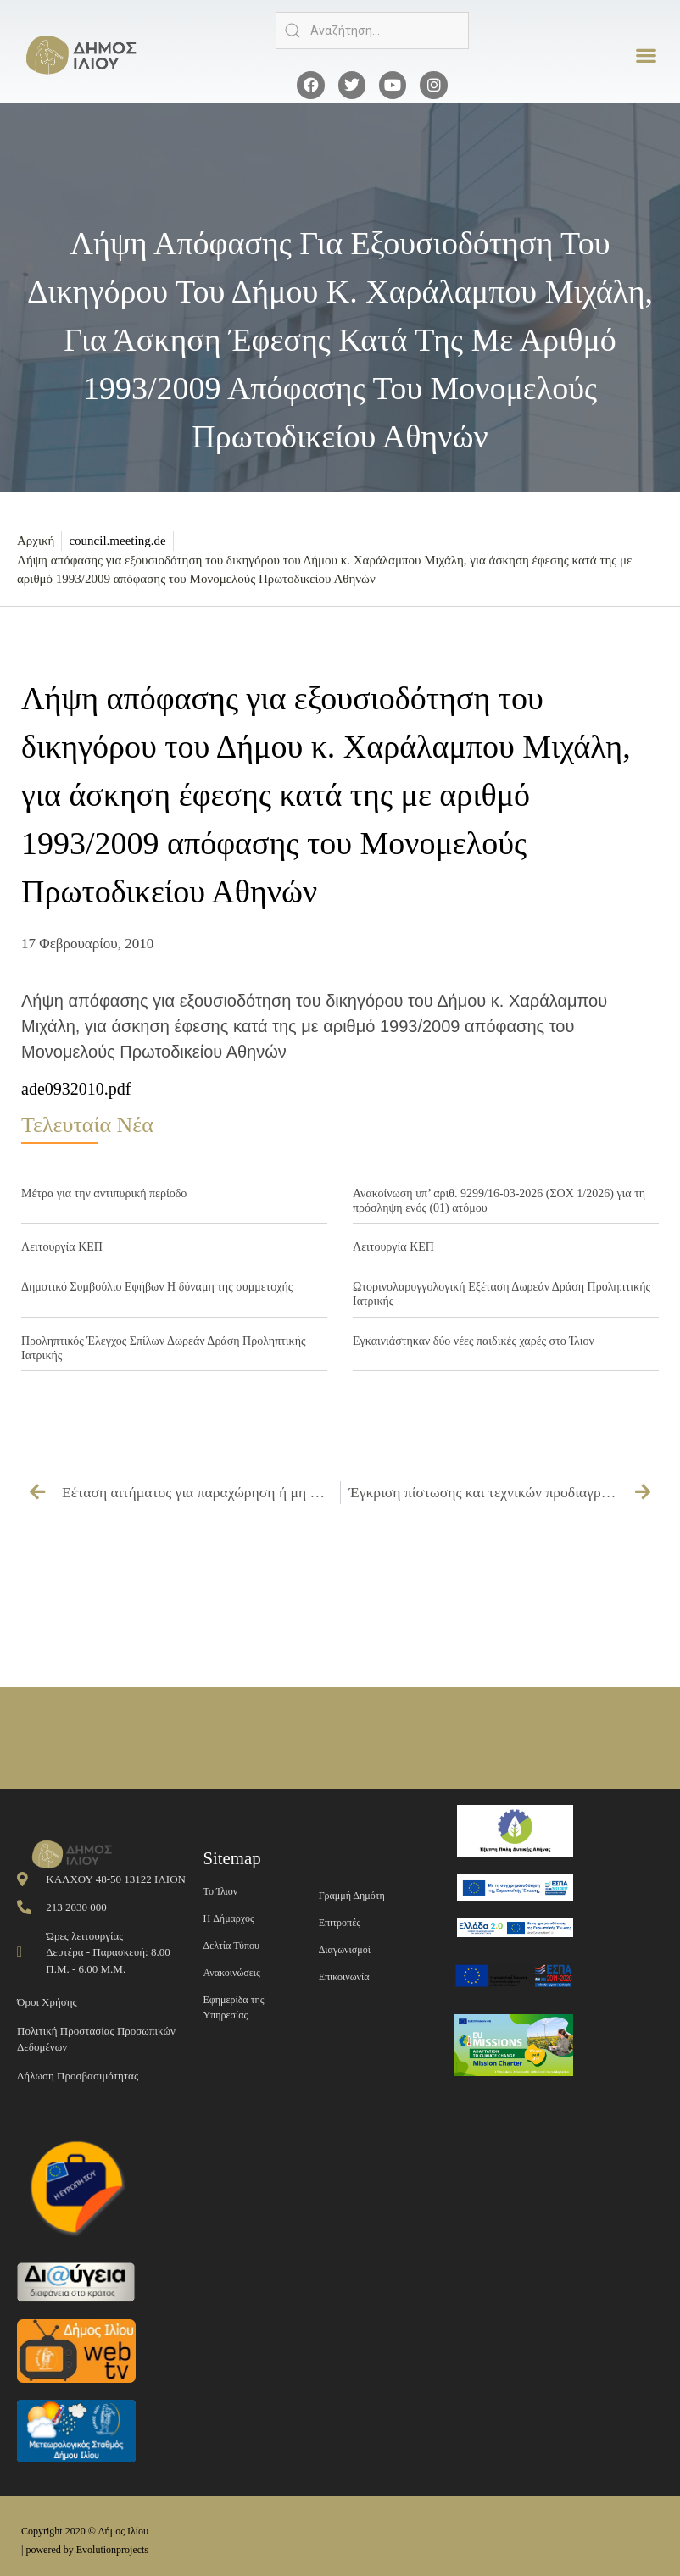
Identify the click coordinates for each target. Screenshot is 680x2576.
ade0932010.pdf (76, 1089)
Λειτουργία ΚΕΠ (62, 1247)
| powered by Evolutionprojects (84, 2550)
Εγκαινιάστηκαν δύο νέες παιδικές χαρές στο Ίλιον (473, 1341)
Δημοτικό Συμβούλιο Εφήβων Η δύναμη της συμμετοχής (157, 1286)
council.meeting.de (117, 540)
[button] (646, 55)
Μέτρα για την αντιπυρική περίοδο (104, 1193)
